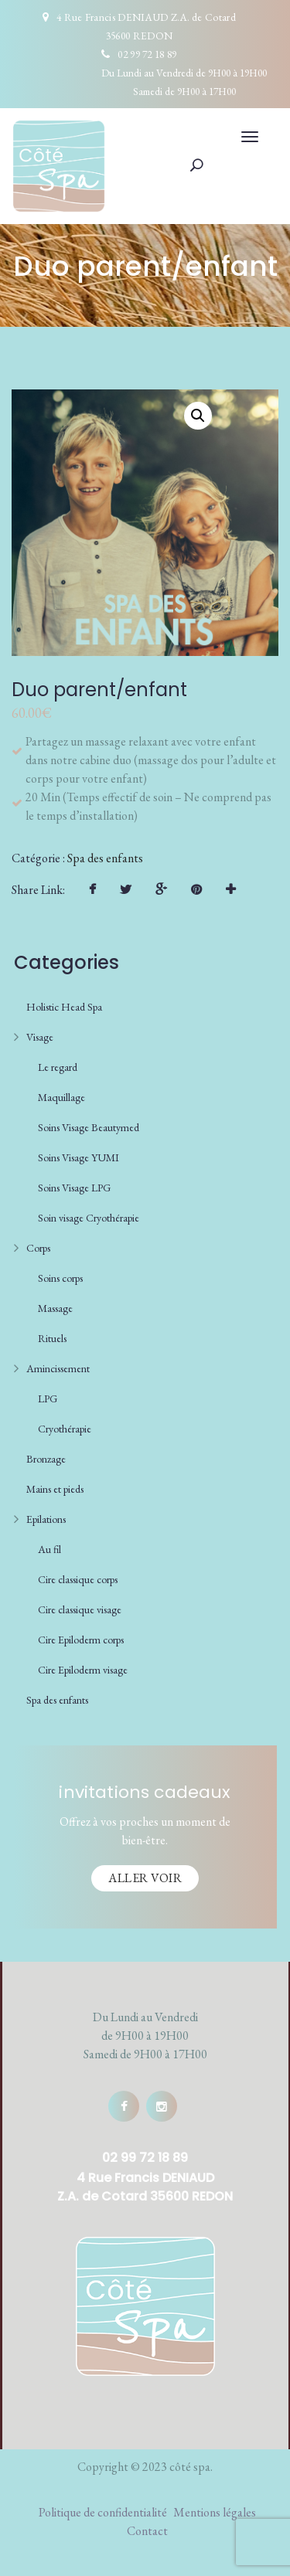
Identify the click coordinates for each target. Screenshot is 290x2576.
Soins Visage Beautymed (88, 1127)
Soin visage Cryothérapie (88, 1218)
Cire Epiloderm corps (81, 1640)
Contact (147, 2531)
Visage (39, 1037)
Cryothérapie (64, 1429)
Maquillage (61, 1097)
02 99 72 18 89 (147, 54)
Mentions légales (214, 2512)
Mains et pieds (55, 1489)
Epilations (46, 1519)
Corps (38, 1248)
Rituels (52, 1338)
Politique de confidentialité (103, 2512)
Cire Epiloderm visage (83, 1670)
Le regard (57, 1067)
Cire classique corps (78, 1579)
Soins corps (60, 1278)
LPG (47, 1398)
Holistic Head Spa (64, 1007)
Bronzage (46, 1459)
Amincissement (58, 1368)
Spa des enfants (105, 858)
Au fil (49, 1549)
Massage (55, 1308)
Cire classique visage (79, 1609)
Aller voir (145, 1878)
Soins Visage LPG (74, 1188)
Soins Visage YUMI (78, 1157)
